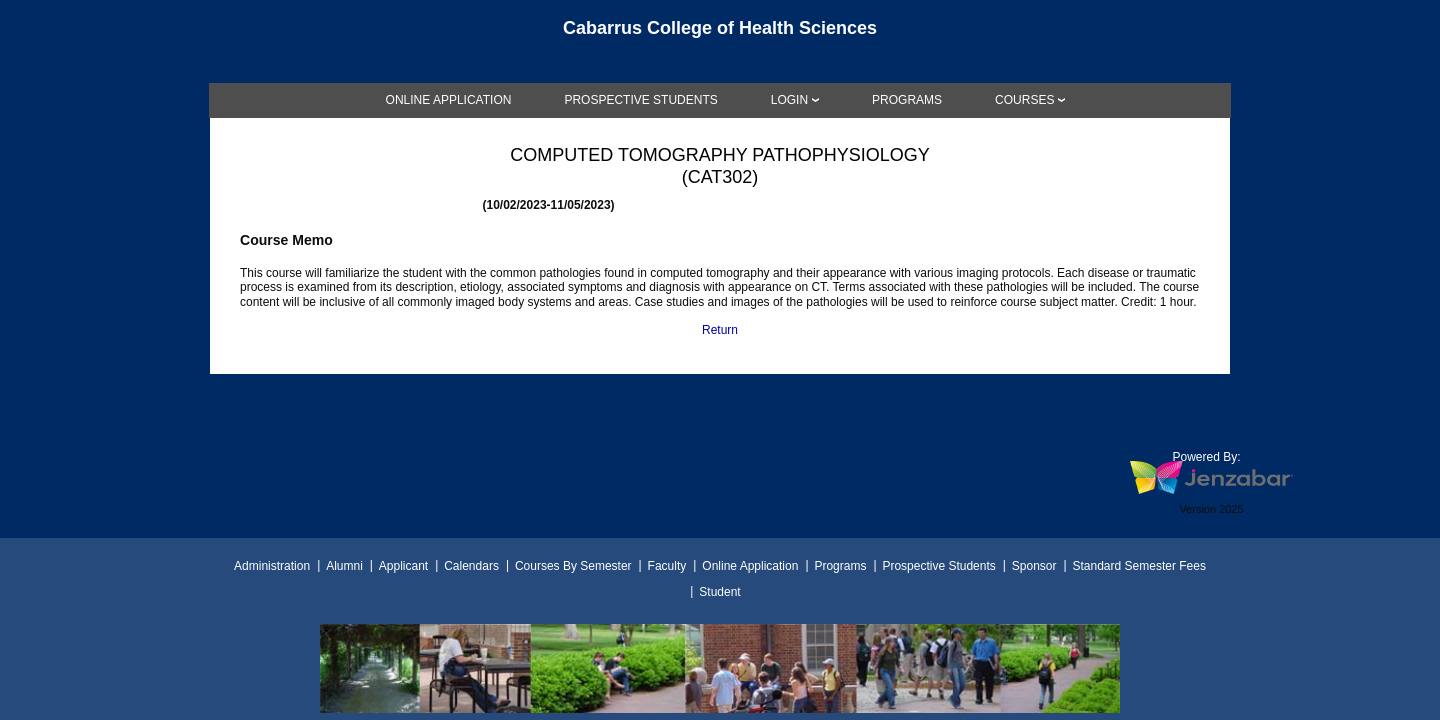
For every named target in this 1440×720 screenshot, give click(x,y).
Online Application (750, 566)
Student (719, 592)
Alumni (344, 566)
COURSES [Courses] (1024, 100)
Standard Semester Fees (1139, 566)
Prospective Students (938, 566)
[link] (449, 100)
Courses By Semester (573, 566)
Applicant (403, 566)
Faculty (667, 566)
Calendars (471, 566)
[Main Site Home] (720, 34)
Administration (272, 566)
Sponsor (1034, 566)
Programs (840, 566)
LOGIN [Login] (789, 100)
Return (720, 330)
